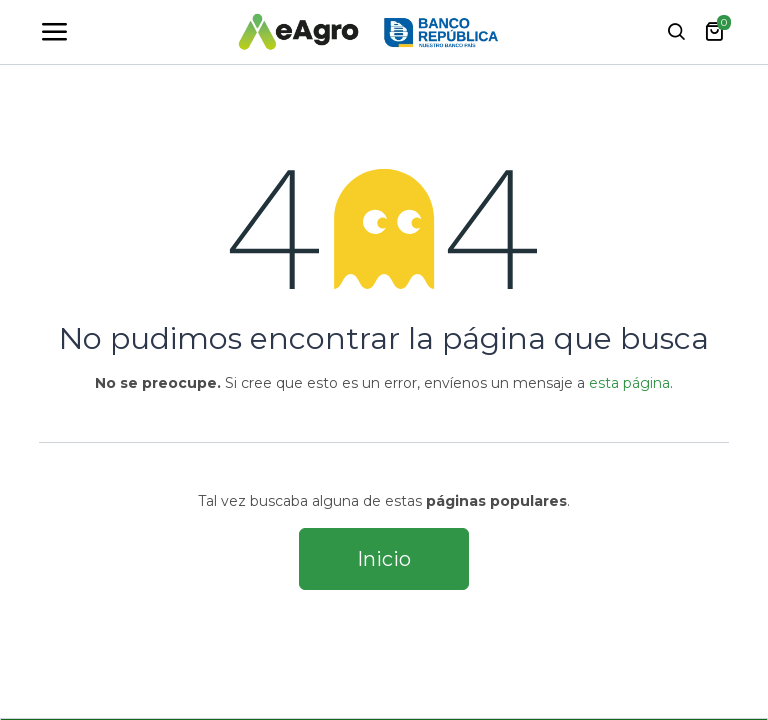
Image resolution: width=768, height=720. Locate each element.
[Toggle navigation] (54, 32)
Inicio (384, 559)
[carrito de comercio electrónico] (714, 32)
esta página (629, 383)
